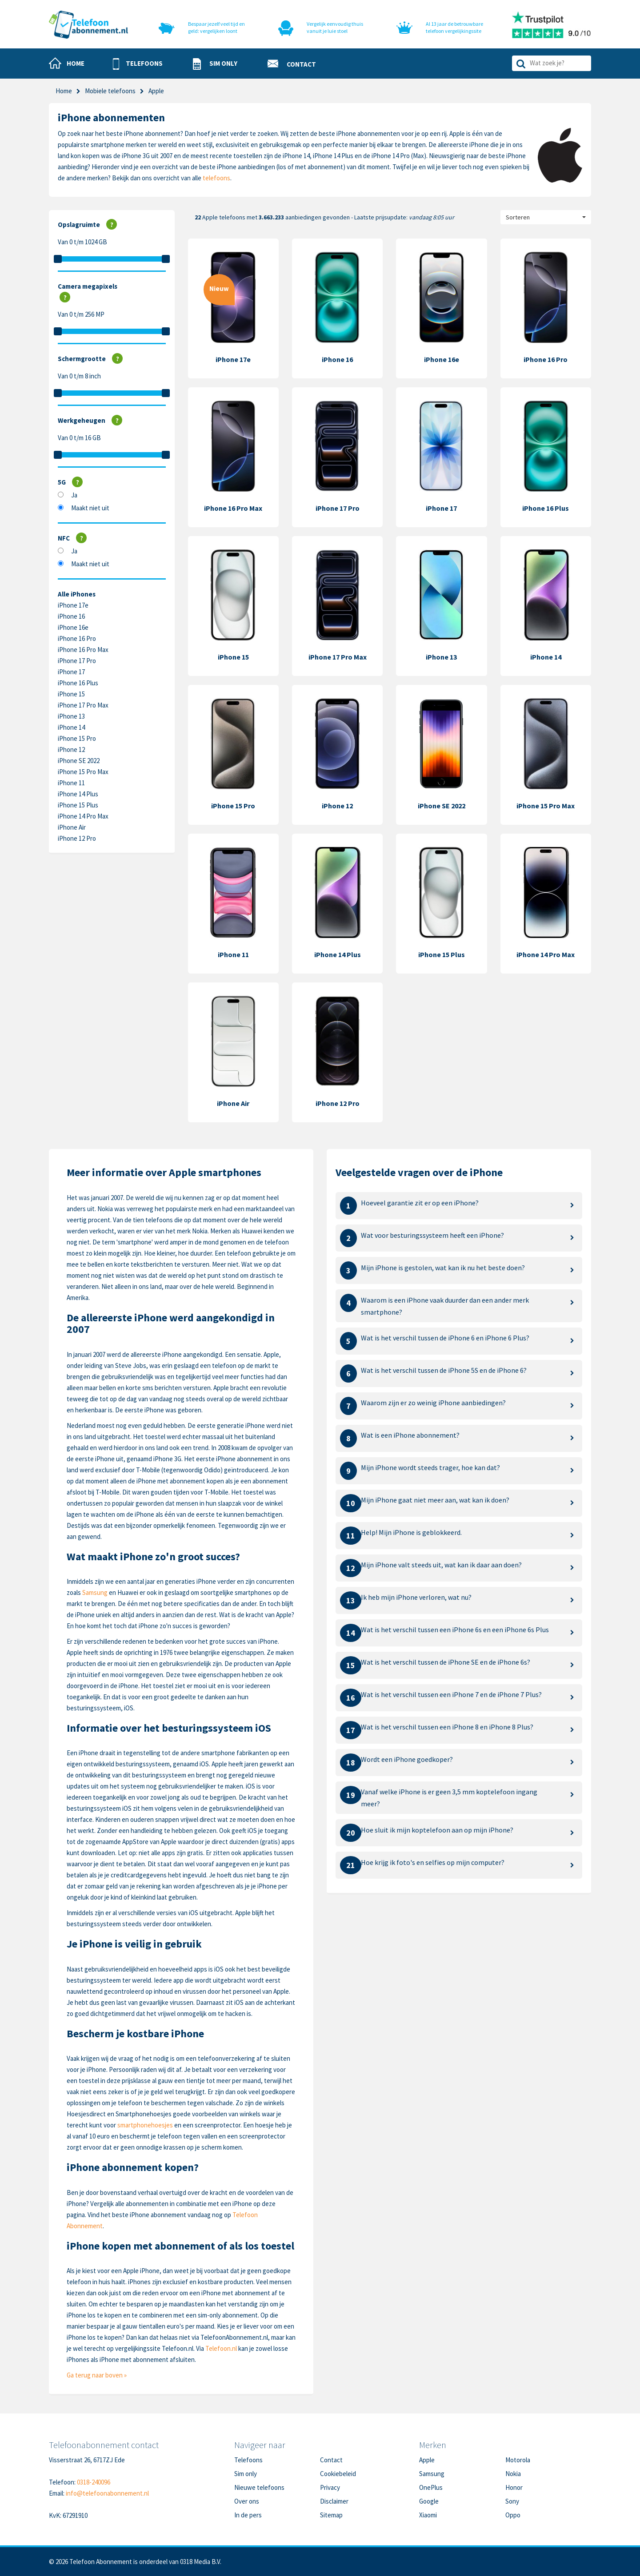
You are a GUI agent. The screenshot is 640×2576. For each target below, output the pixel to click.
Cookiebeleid (338, 2473)
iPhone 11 (71, 783)
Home (64, 91)
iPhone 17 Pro (77, 660)
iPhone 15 (71, 694)
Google (429, 2501)
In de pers (248, 2515)
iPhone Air (72, 827)
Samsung (95, 1592)
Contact (331, 2460)
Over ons (246, 2501)
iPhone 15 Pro (77, 738)
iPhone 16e (73, 627)
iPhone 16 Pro (77, 638)
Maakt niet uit (90, 508)
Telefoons (248, 2460)
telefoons (216, 178)
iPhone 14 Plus (78, 794)
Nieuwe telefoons (259, 2487)
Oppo (512, 2515)
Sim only (245, 2473)
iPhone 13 (71, 716)
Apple (427, 2460)
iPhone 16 (71, 616)
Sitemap (331, 2515)
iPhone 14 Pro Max (83, 816)
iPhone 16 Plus (78, 683)
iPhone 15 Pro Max (83, 771)
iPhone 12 (71, 749)
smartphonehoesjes (145, 2125)
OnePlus (431, 2487)
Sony (512, 2501)
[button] (138, 64)
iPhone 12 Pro (77, 838)
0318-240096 (93, 2482)
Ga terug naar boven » (97, 2375)
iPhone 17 (71, 672)
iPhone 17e (73, 605)
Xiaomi (428, 2515)
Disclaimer (334, 2501)
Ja (74, 495)
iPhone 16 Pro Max (83, 649)
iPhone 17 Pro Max (83, 705)
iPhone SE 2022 (79, 760)
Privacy (330, 2487)
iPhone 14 (71, 727)
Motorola (517, 2460)
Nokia (513, 2473)
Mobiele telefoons (110, 91)
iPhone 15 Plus (78, 805)
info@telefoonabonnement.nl (107, 2493)
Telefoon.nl (221, 2348)
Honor (514, 2487)
